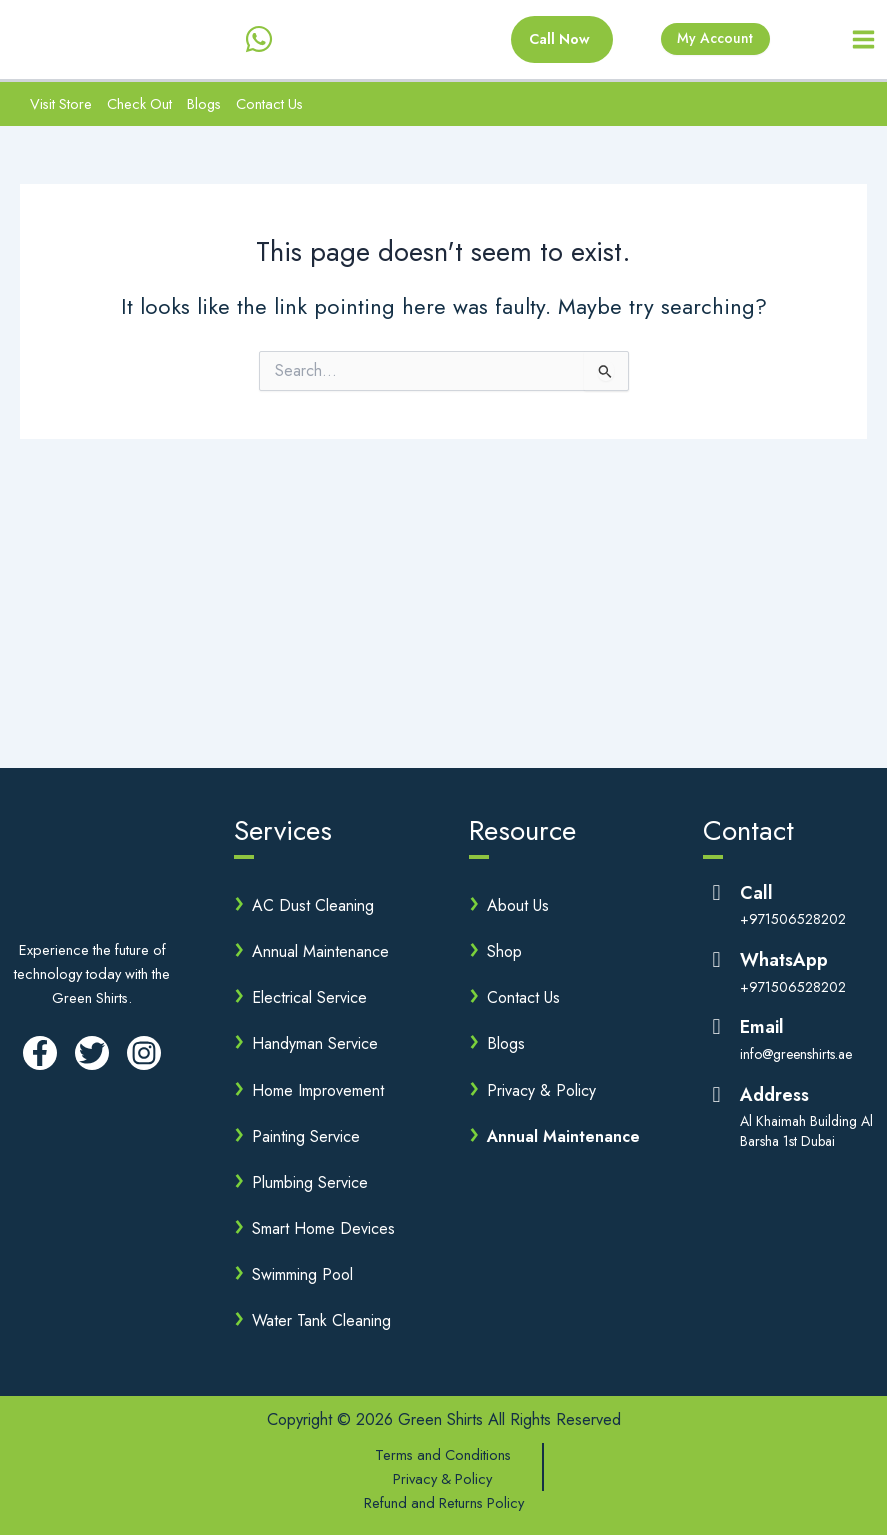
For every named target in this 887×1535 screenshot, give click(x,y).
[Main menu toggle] (863, 42)
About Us (518, 905)
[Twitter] (92, 1053)
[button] (543, 42)
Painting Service (306, 1136)
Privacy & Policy (541, 1090)
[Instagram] (144, 1053)
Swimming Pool (302, 1274)
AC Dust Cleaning (313, 905)
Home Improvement (318, 1090)
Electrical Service (309, 997)
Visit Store (61, 108)
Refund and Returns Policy (444, 1502)
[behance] (278, 42)
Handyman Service (315, 1043)
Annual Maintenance (320, 951)
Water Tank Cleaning (321, 1320)
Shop (504, 951)
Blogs (204, 108)
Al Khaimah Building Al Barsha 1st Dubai (806, 1131)
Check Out (139, 108)
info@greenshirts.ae (796, 1054)
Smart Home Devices (323, 1228)
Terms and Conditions (443, 1454)
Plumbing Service (310, 1182)
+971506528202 (793, 919)
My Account (711, 41)
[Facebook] (40, 1053)
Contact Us (269, 108)
